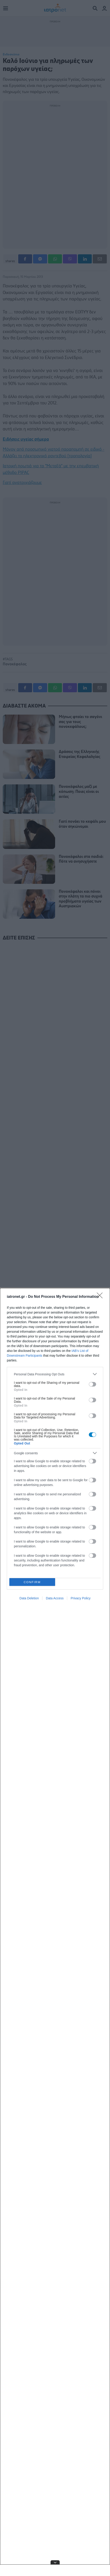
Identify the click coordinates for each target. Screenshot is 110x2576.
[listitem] (55, 1374)
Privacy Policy (80, 1598)
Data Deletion (29, 1598)
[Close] (101, 1297)
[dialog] (55, 1932)
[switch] (92, 1384)
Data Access (55, 1598)
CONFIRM (32, 1582)
